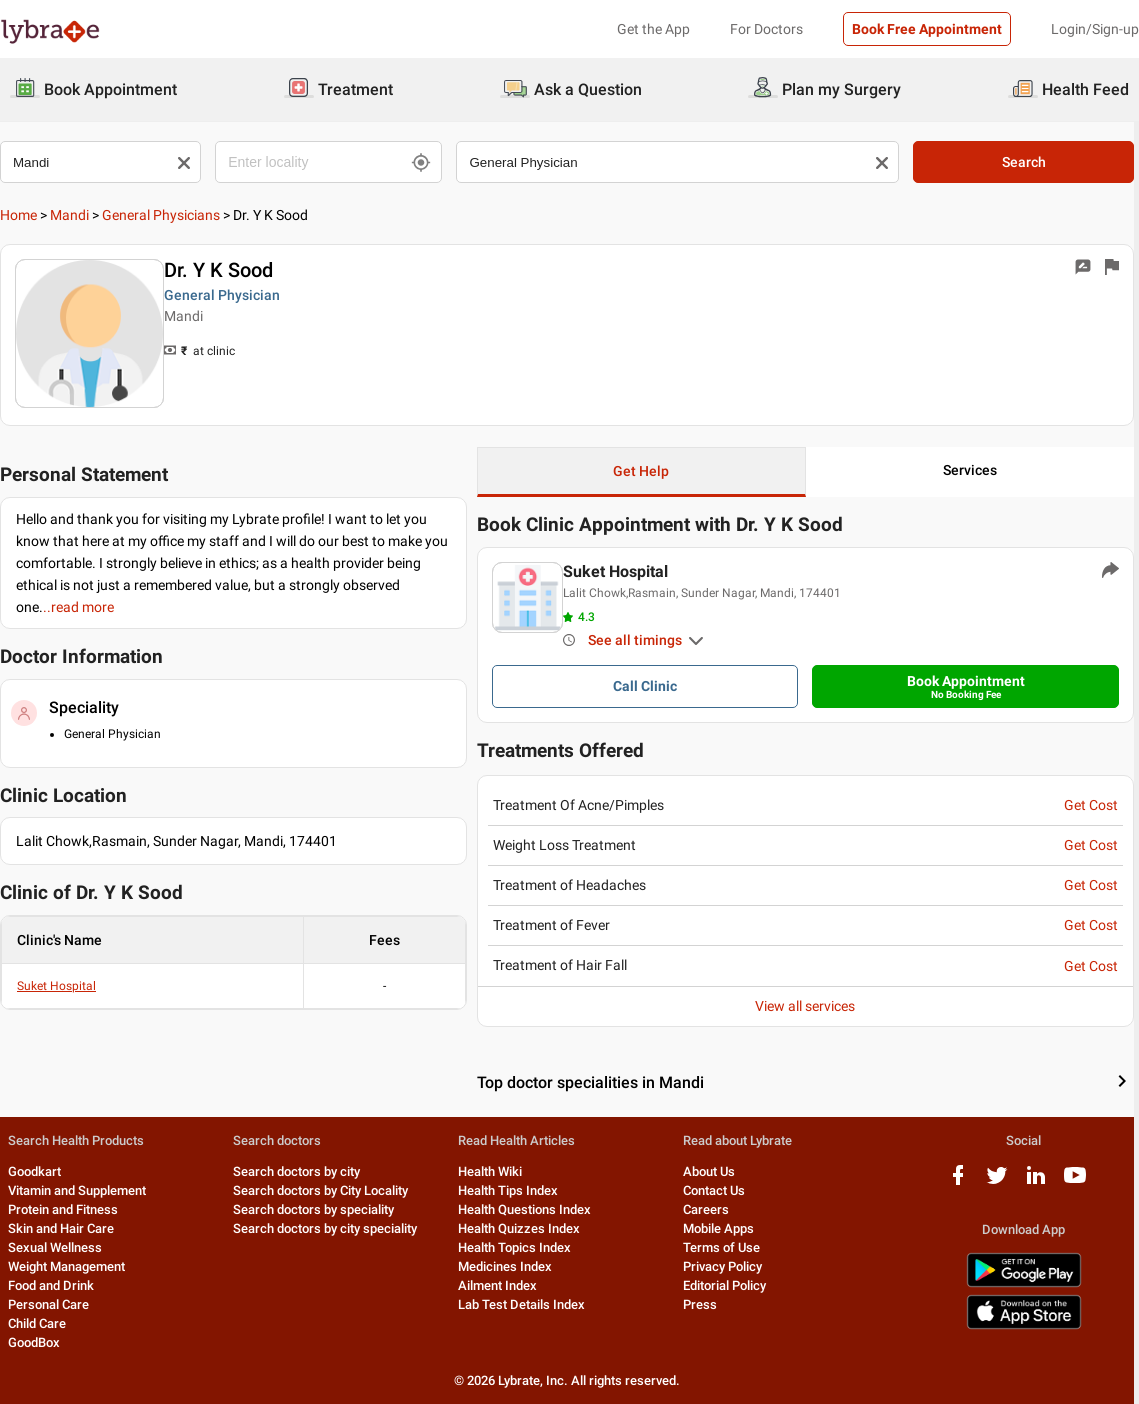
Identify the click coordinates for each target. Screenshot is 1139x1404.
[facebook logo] (962, 1182)
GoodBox (34, 1342)
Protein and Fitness (63, 1209)
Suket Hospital (56, 986)
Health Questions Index (526, 1209)
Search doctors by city (297, 1171)
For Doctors (766, 29)
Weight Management (66, 1266)
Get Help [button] (644, 471)
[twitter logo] (1001, 1182)
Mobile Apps (721, 1228)
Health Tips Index (510, 1190)
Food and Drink (51, 1285)
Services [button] (974, 470)
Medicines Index (507, 1266)
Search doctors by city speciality (326, 1228)
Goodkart (34, 1171)
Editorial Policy (727, 1285)
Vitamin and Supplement (77, 1190)
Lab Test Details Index (523, 1304)
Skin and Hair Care (61, 1228)
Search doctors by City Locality (321, 1190)
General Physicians (161, 215)
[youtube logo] (1079, 1182)
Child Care (37, 1323)
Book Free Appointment (927, 29)
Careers (709, 1209)
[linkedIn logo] (1040, 1182)
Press (703, 1304)
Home (18, 215)
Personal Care (48, 1304)
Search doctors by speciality (314, 1209)
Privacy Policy (725, 1266)
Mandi (69, 215)
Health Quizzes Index (521, 1228)
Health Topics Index (516, 1247)
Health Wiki (492, 1171)
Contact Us (717, 1190)
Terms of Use (724, 1247)
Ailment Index (499, 1285)
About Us (712, 1171)
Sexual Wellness (55, 1247)
